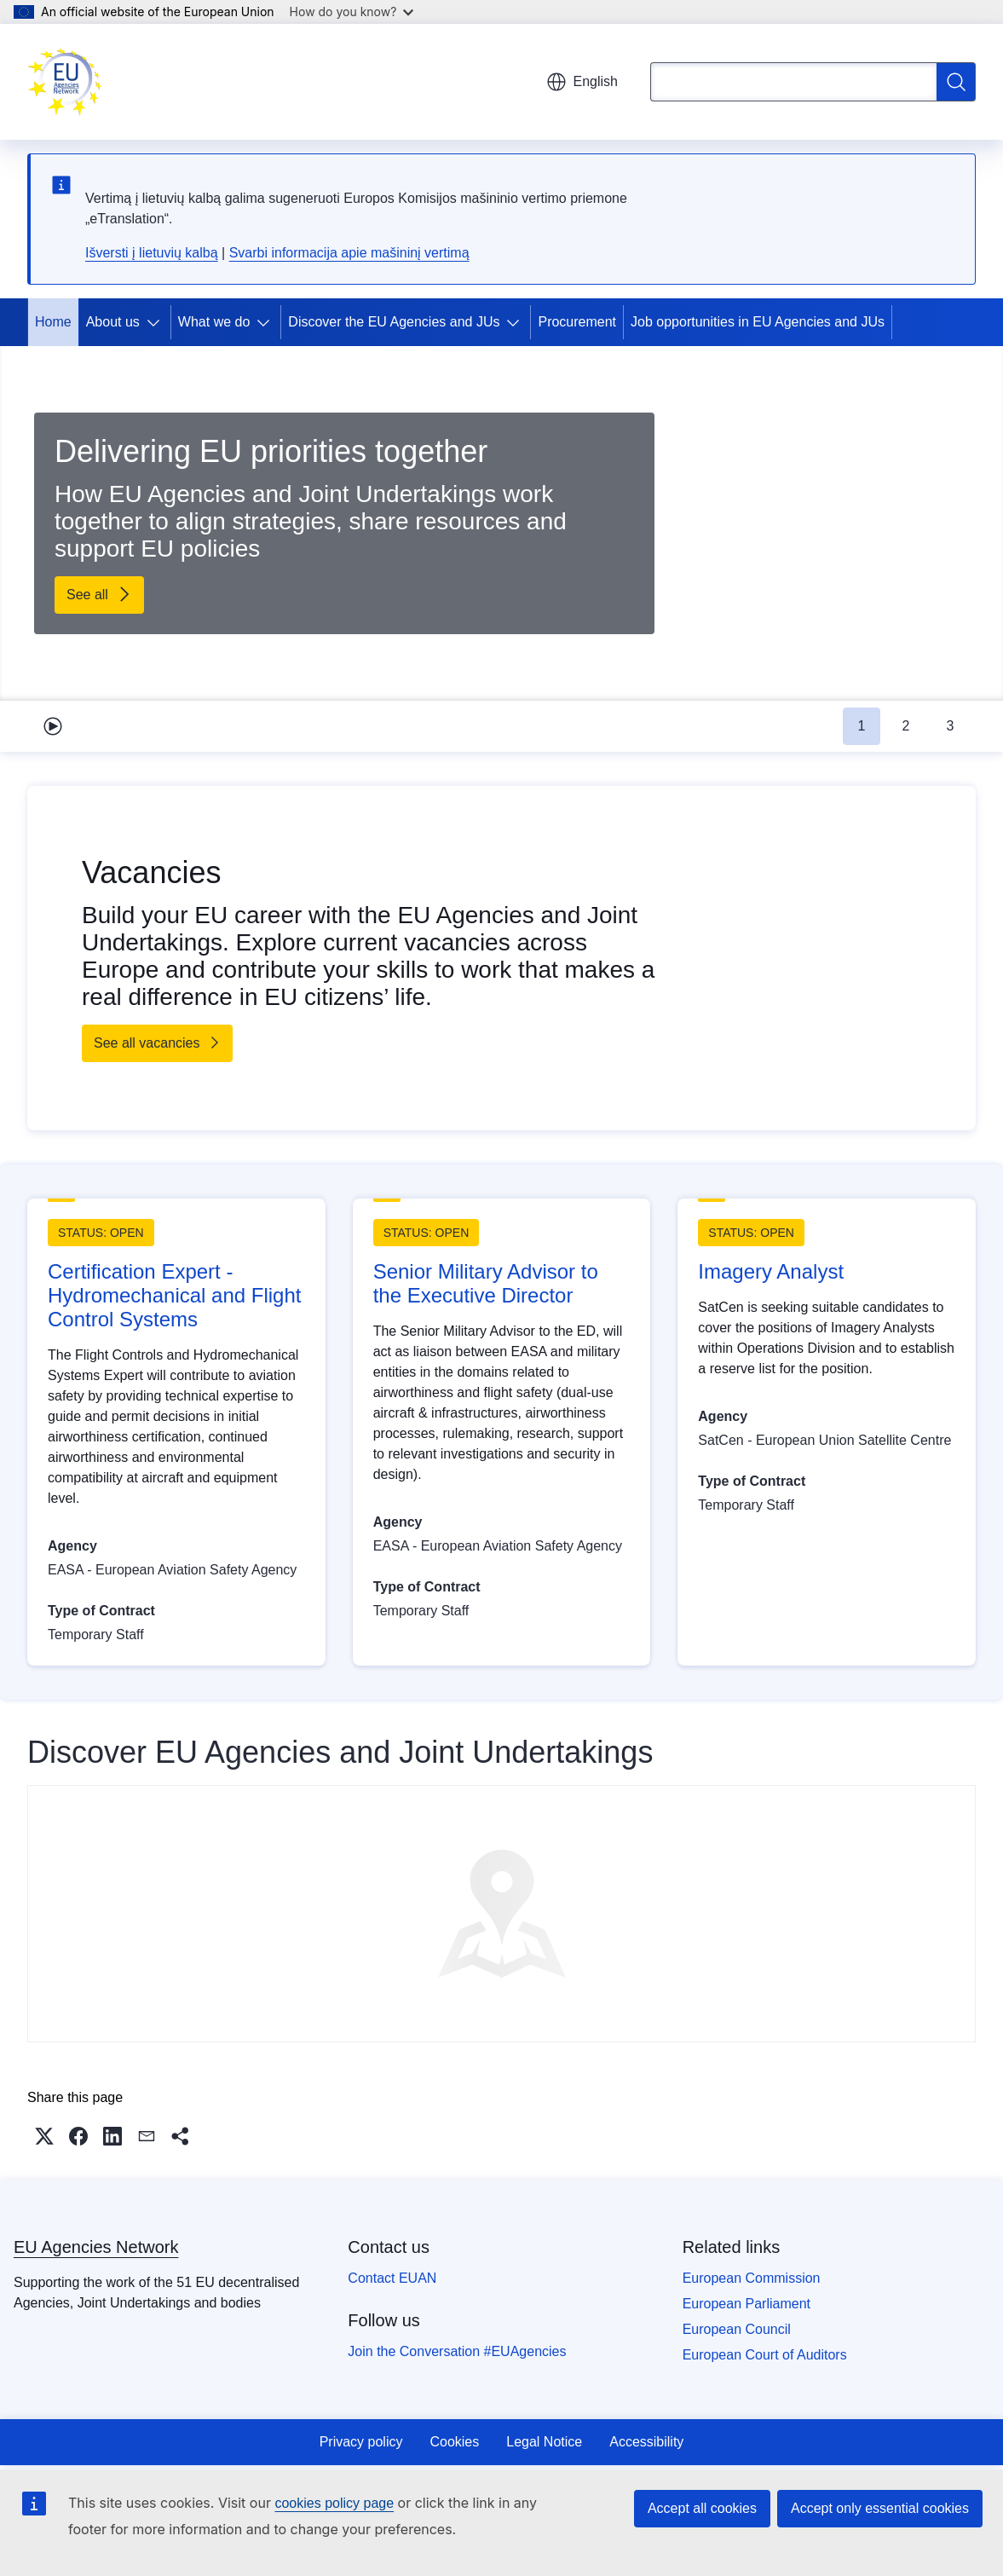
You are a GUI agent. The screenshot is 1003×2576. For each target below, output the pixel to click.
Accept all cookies (702, 2508)
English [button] (582, 82)
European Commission (752, 2278)
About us (113, 322)
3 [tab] (950, 726)
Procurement (577, 322)
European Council (737, 2329)
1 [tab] (862, 726)
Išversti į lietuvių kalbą (151, 252)
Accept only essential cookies (880, 2508)
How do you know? (352, 11)
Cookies (454, 2441)
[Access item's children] (156, 322)
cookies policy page (334, 2503)
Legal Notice (544, 2441)
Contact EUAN (392, 2278)
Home (53, 322)
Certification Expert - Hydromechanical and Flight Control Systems (174, 1295)
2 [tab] (906, 726)
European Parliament (746, 2303)
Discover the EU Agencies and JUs (393, 322)
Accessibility (646, 2441)
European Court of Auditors (765, 2355)
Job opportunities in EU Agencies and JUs (758, 322)
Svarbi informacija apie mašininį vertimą (349, 252)
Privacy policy (361, 2441)
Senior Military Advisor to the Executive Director (485, 1283)
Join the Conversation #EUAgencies (457, 2351)
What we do (214, 322)
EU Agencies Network (96, 2247)
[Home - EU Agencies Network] (64, 81)
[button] (44, 2136)
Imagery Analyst (771, 1271)
